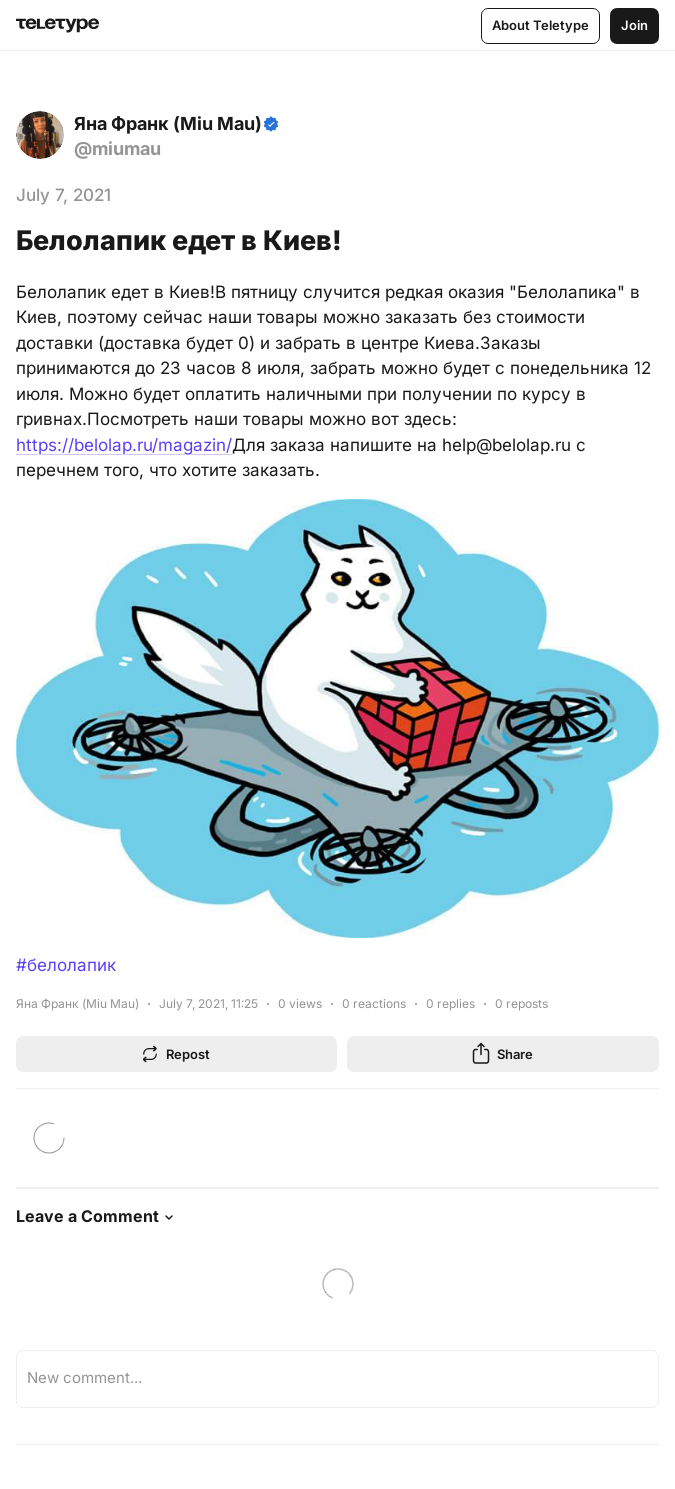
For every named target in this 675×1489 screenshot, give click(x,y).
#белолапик (66, 965)
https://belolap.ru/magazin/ (124, 445)
